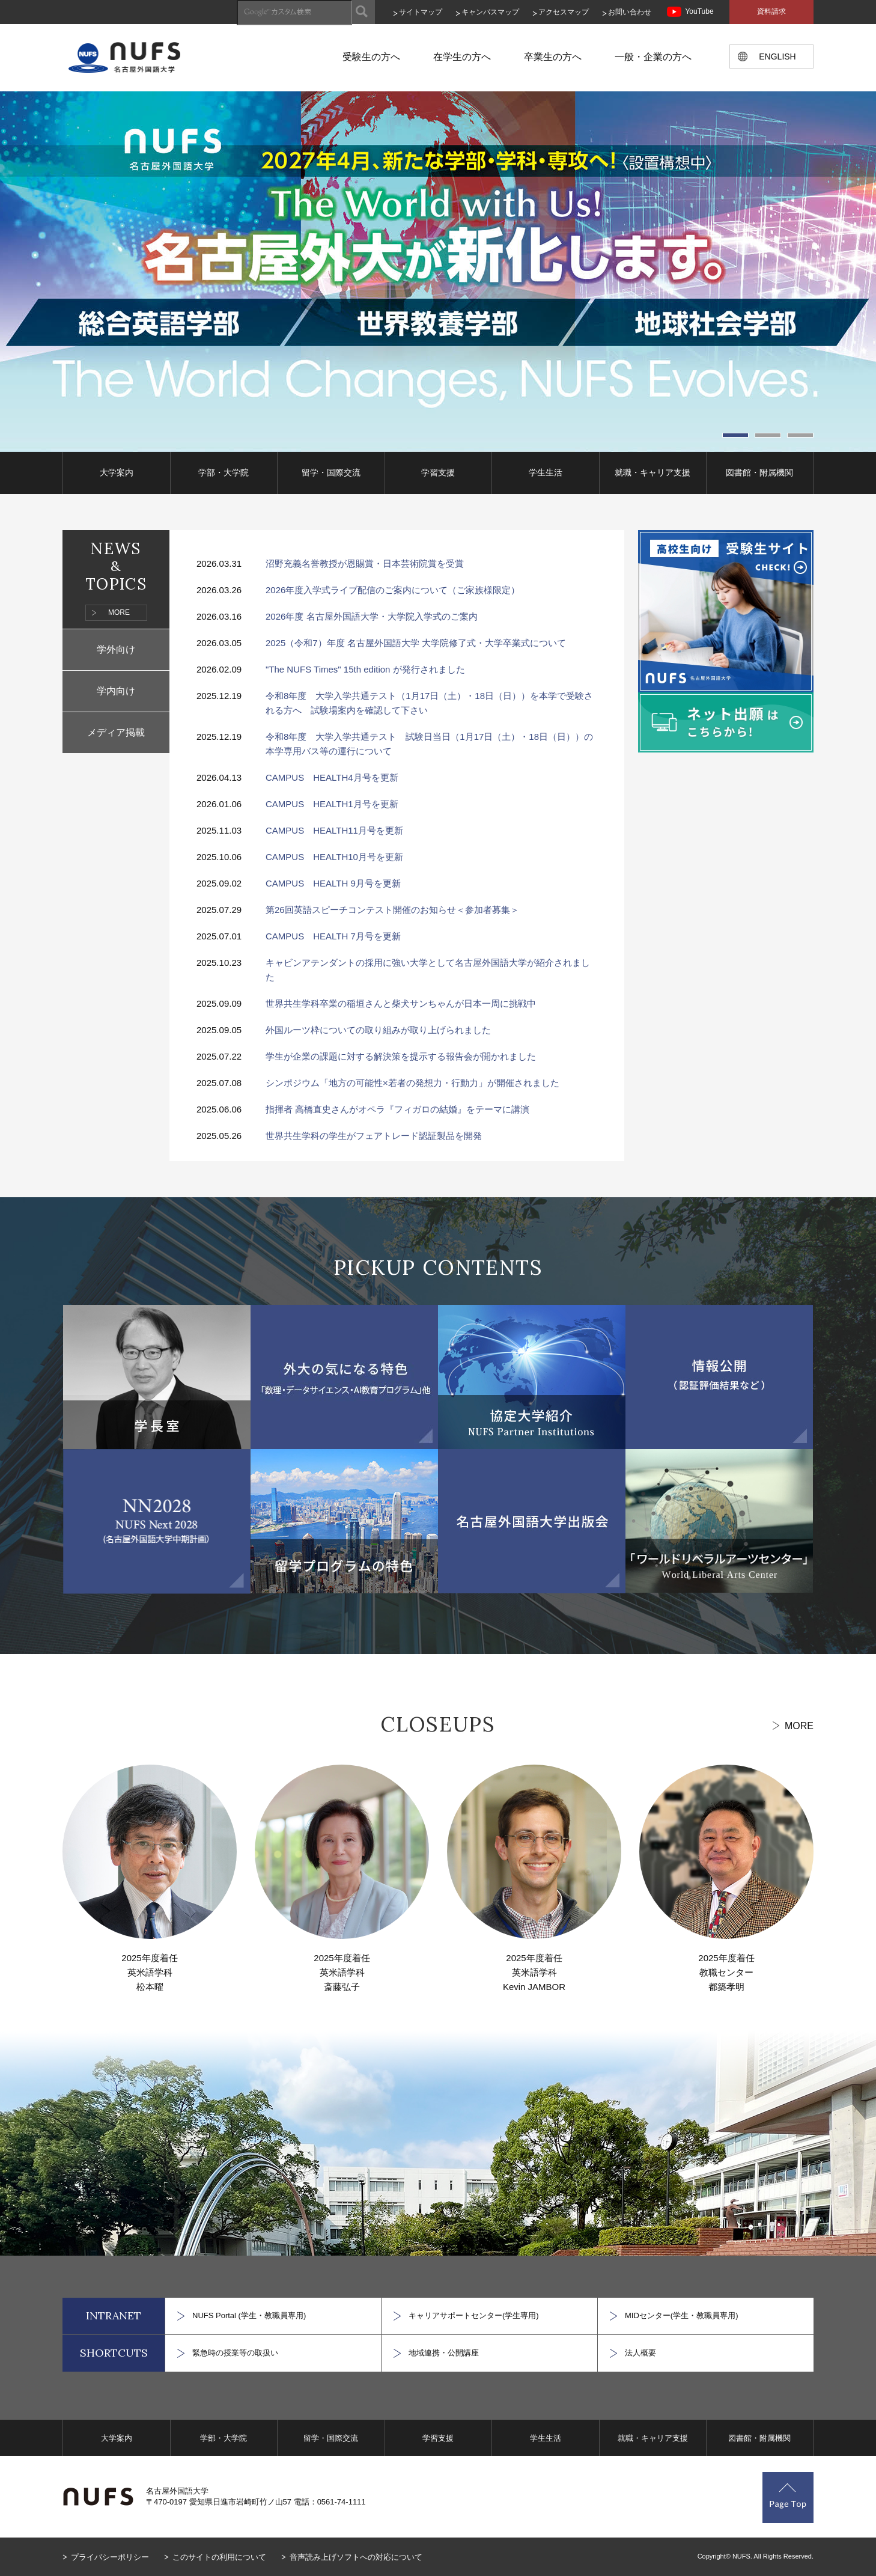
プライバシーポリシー (110, 2557)
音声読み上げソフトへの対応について (356, 2557)
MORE (119, 612)
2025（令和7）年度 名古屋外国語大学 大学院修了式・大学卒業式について (416, 643)
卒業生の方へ (553, 57)
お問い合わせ (629, 12)
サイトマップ (420, 12)
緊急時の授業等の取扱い (235, 2352)
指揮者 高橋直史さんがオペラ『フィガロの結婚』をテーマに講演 (397, 1109)
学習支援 (438, 472)
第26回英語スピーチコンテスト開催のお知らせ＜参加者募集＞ (392, 910)
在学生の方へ (462, 57)
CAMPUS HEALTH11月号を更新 (334, 830)
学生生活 (545, 472)
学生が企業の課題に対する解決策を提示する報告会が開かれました (401, 1056)
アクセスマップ (563, 12)
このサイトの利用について (219, 2557)
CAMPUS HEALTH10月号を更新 (334, 857)
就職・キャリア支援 (652, 472)
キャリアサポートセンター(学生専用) (474, 2315)
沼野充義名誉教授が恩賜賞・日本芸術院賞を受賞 (365, 563)
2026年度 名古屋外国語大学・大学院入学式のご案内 (372, 616)
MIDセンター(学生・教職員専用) (681, 2315)
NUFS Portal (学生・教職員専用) (249, 2315)
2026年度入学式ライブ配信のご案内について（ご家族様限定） (393, 590)
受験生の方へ (371, 57)
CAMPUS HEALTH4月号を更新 (332, 777)
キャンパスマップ (490, 12)
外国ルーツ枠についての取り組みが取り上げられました (378, 1030)
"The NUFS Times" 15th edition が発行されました (365, 669)
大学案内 (116, 472)
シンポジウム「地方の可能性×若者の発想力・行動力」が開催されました (412, 1083)
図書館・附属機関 (759, 472)
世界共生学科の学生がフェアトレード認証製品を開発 (374, 1136)
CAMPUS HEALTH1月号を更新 (332, 804)
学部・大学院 (223, 472)
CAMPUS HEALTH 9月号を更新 (333, 883)
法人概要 (640, 2352)
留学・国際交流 (331, 472)
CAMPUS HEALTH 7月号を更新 (333, 936)
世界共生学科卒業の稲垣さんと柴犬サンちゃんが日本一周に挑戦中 (401, 1003)
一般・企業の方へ (653, 57)
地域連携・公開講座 (444, 2352)
